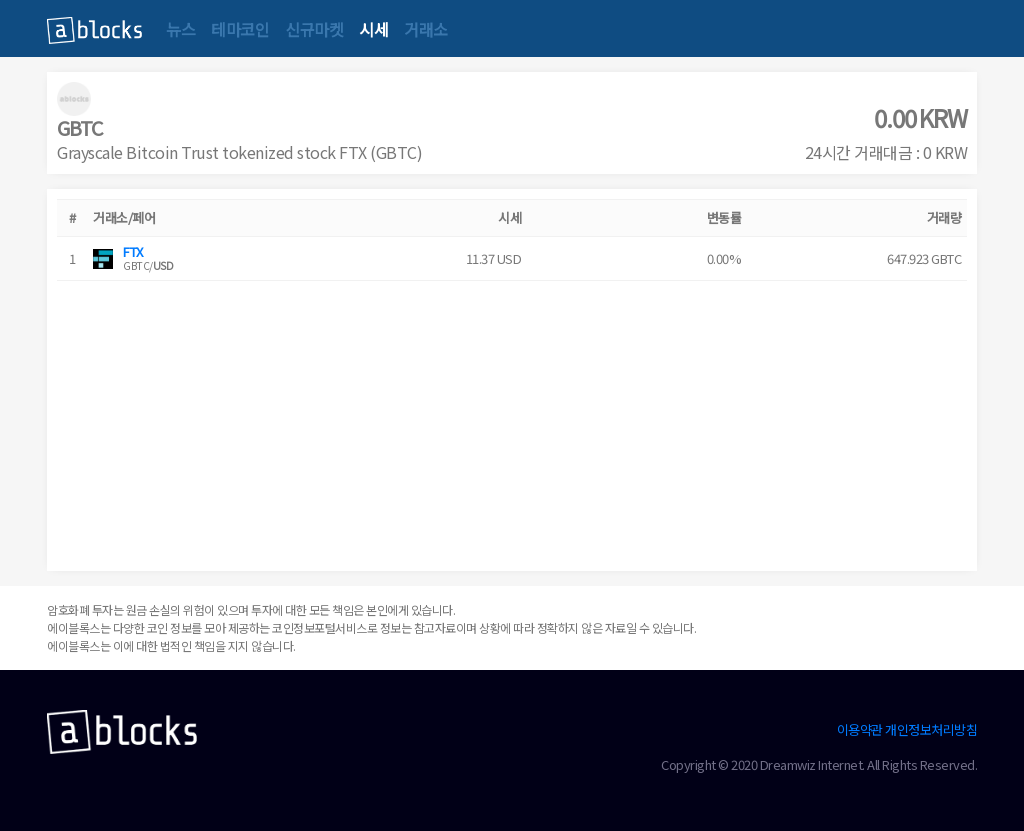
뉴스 (180, 29)
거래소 (426, 29)
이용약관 (860, 729)
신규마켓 (314, 29)
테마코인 (240, 29)
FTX (133, 251)
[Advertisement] (512, 421)
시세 (373, 29)
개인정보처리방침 (931, 729)
